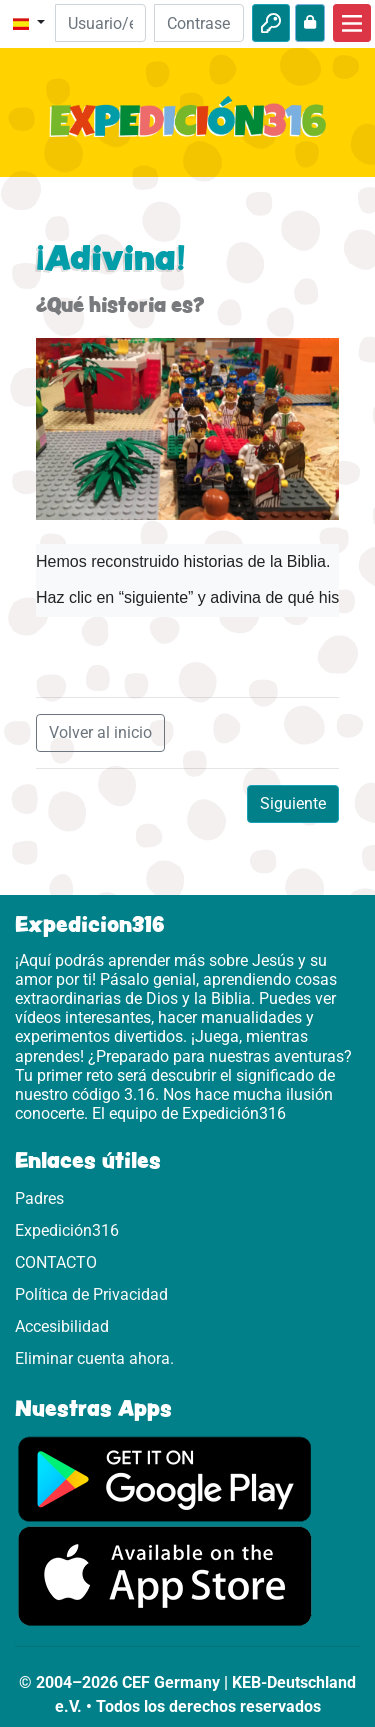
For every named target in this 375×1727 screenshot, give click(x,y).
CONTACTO (56, 1262)
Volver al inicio (100, 732)
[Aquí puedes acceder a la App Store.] (165, 1575)
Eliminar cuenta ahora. (94, 1358)
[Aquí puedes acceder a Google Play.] (165, 1478)
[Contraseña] (199, 23)
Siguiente (293, 803)
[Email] (100, 23)
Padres (39, 1198)
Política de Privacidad (91, 1294)
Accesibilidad (62, 1326)
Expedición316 (67, 1230)
